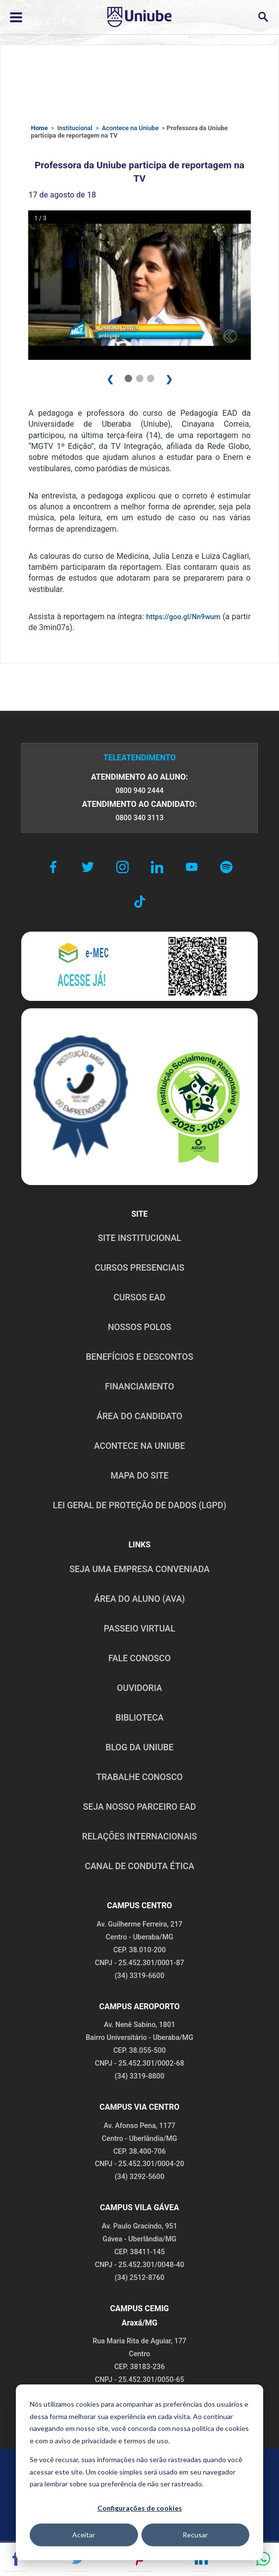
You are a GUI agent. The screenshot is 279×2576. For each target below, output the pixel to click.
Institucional (75, 128)
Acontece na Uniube (130, 128)
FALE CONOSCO (139, 1658)
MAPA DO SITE (139, 1476)
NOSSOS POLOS (139, 1327)
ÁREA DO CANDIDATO (139, 1416)
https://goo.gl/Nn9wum (183, 617)
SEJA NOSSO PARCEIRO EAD (139, 1807)
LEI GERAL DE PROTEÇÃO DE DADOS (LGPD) (140, 1505)
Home (39, 128)
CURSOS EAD (140, 1297)
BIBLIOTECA (139, 1718)
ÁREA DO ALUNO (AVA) (139, 1599)
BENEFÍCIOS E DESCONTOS (139, 1357)
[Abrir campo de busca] (263, 17)
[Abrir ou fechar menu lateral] (16, 17)
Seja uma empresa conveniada (139, 1569)
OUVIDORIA (139, 1688)
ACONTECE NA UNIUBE (139, 1446)
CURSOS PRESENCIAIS (139, 1268)
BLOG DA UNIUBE (139, 1747)
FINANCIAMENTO (139, 1386)
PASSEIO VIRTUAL (139, 1629)
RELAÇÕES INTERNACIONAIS (139, 1836)
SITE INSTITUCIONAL (140, 1238)
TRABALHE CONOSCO (139, 1777)
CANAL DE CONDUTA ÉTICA (139, 1866)
